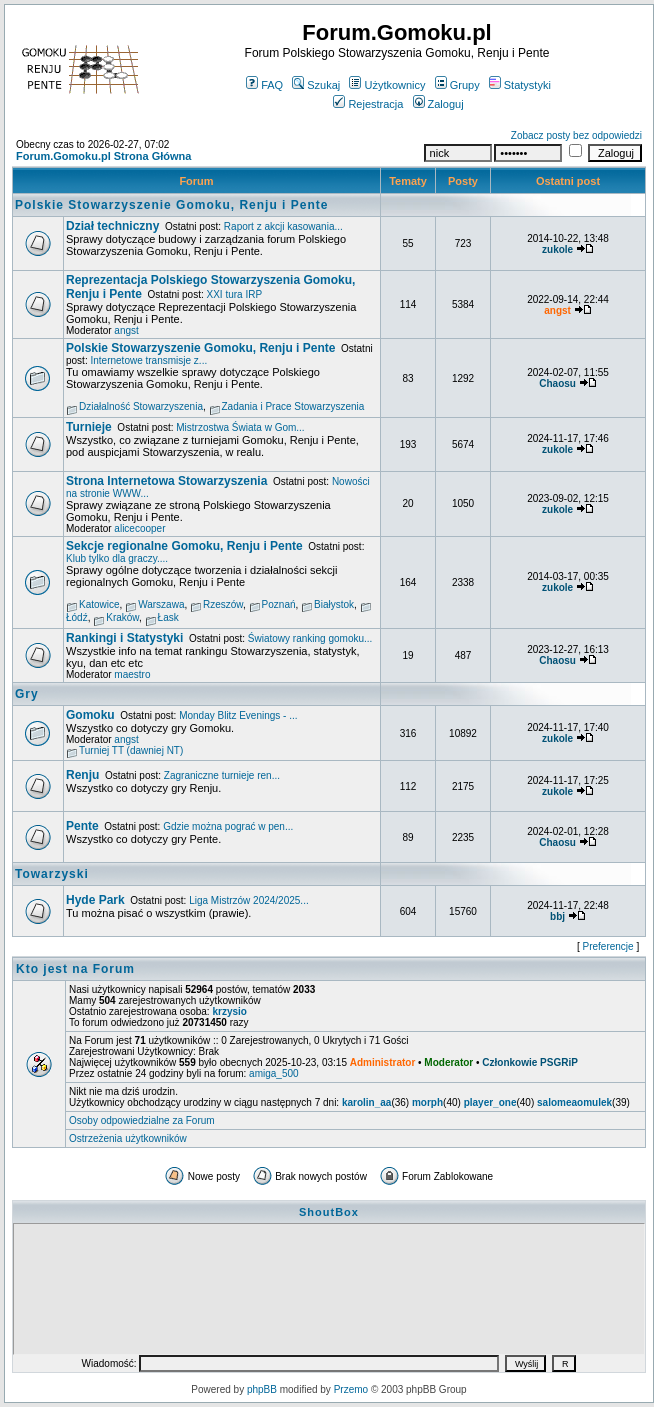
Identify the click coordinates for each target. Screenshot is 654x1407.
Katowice (99, 604)
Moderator (448, 1062)
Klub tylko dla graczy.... (117, 558)
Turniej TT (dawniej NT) (131, 750)
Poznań (279, 604)
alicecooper (139, 528)
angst (126, 330)
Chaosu (557, 383)
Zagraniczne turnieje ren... (222, 775)
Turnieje (89, 427)
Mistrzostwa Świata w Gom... (240, 427)
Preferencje (608, 946)
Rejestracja (368, 104)
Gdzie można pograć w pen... (228, 826)
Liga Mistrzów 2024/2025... (249, 900)
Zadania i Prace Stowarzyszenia (293, 406)
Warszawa (161, 604)
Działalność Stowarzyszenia (141, 406)
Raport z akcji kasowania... (283, 226)
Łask (168, 617)
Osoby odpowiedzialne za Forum (142, 1120)
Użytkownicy (387, 85)
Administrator (383, 1062)
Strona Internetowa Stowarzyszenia (166, 481)
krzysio (229, 1011)
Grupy (457, 85)
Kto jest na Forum (75, 969)
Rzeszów (223, 604)
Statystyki (520, 85)
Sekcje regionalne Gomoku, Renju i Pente (184, 546)
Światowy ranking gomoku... (310, 638)
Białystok (334, 604)
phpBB (262, 1389)
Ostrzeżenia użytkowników (128, 1138)
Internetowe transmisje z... (148, 360)
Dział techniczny (112, 226)
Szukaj (316, 85)
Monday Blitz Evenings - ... (238, 715)
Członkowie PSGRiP (530, 1062)
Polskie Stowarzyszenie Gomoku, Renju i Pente (171, 205)
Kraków (122, 617)
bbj (557, 916)
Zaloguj (438, 104)
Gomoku (90, 715)
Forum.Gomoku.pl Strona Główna (103, 156)
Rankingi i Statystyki (124, 638)
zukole (557, 249)
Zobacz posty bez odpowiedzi (576, 135)
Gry (27, 694)
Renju (82, 775)
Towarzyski (52, 874)
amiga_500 (273, 1073)
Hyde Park (95, 900)
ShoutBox (329, 1212)
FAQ (264, 85)
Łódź (77, 617)
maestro (132, 674)
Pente (82, 826)
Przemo (351, 1389)
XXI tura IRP (235, 294)
